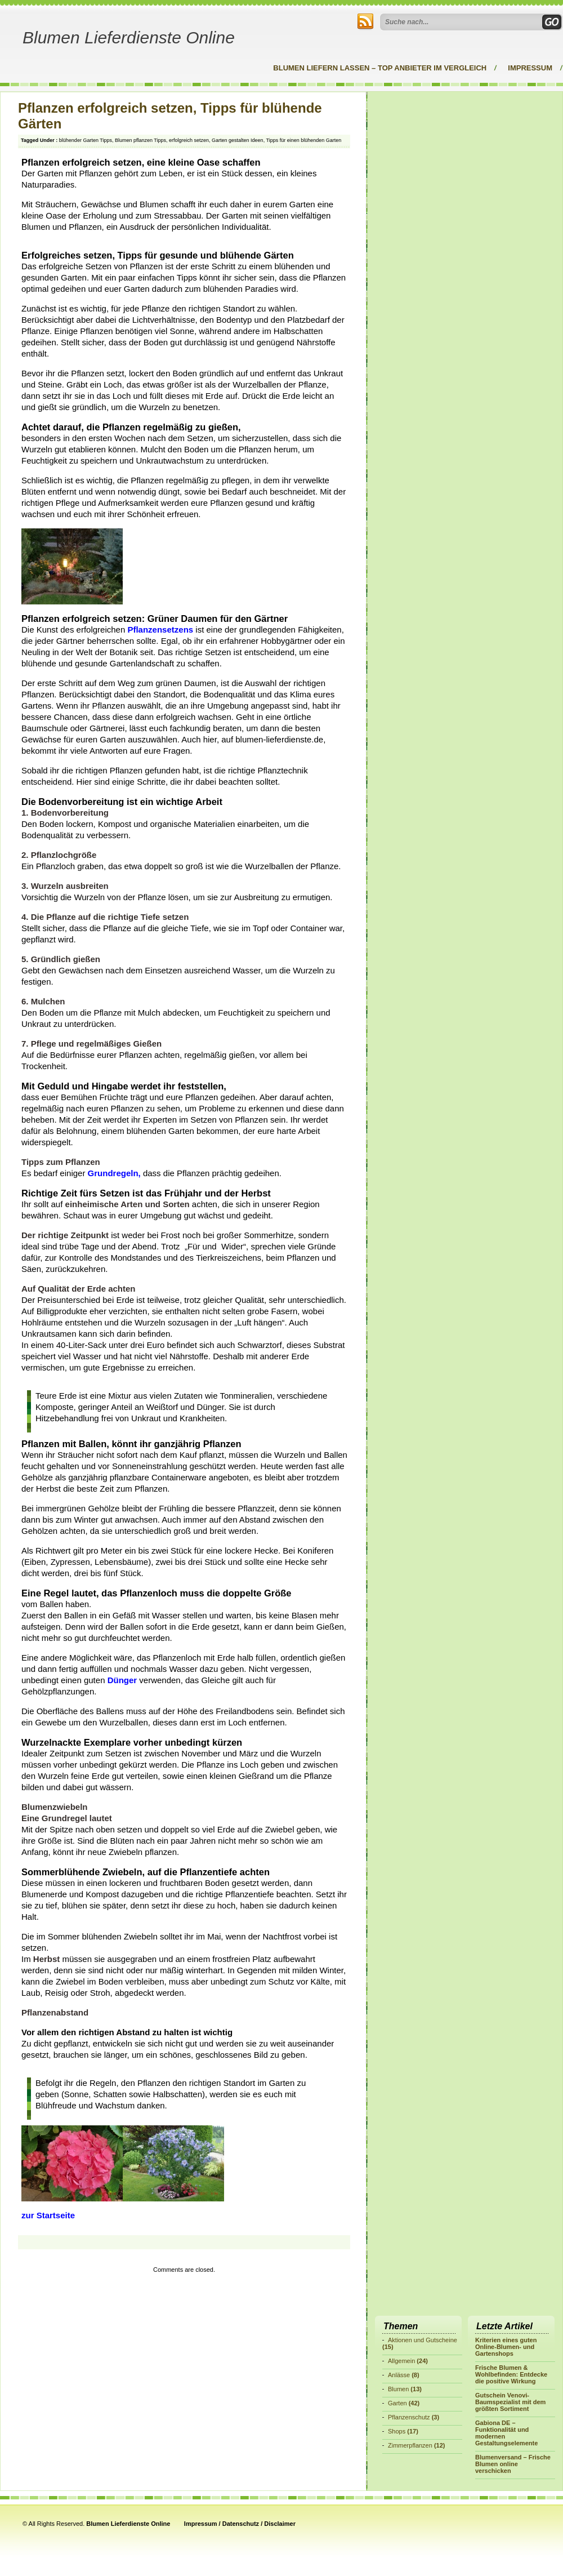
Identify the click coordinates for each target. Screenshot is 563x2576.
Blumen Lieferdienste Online (129, 37)
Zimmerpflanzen (410, 2445)
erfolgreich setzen (189, 140)
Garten (397, 2403)
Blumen (398, 2389)
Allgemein (401, 2360)
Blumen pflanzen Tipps (140, 140)
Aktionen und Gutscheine (422, 2340)
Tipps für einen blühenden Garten (303, 140)
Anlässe (399, 2375)
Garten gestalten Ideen (237, 140)
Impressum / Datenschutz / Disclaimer (240, 2523)
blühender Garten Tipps (85, 140)
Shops (396, 2431)
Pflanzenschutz (409, 2417)
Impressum (530, 68)
